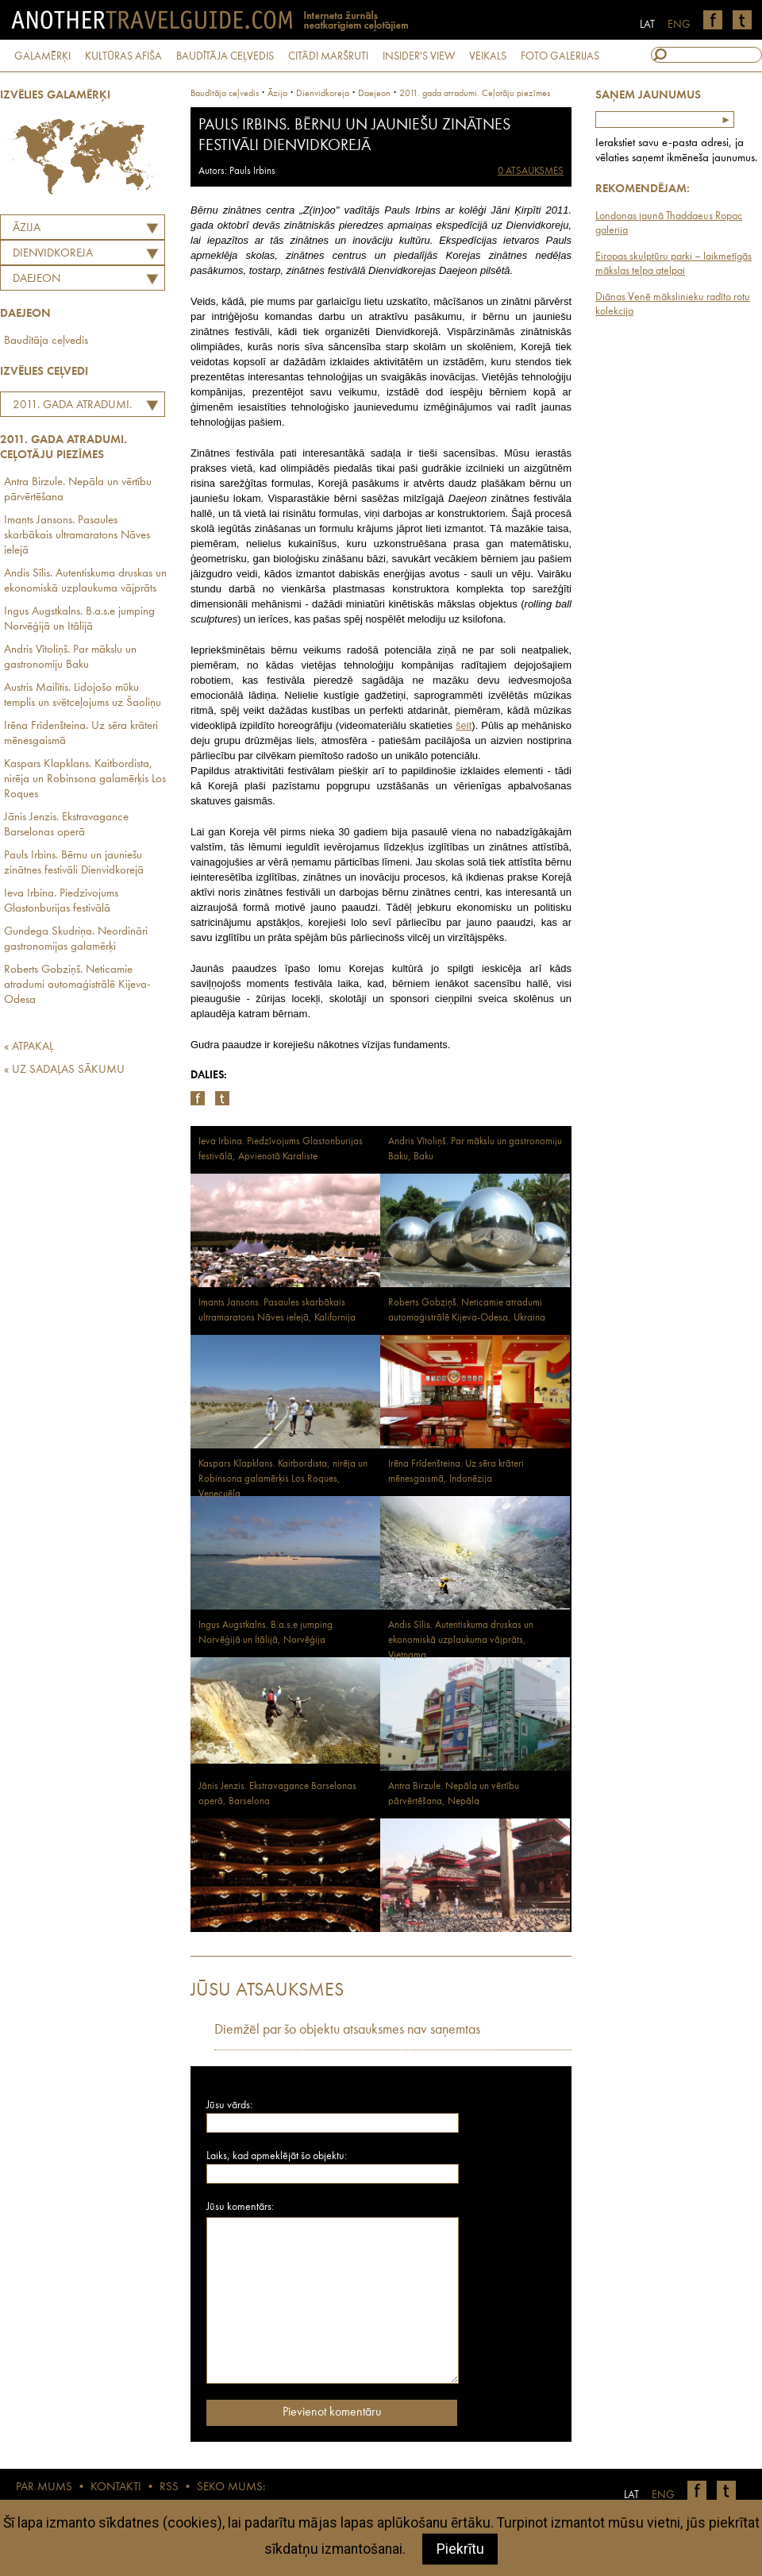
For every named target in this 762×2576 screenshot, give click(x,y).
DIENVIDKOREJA (53, 254)
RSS (169, 2487)
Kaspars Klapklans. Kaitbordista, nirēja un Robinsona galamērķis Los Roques (85, 779)
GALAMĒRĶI (42, 56)
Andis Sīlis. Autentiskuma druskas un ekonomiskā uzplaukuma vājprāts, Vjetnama (460, 1640)
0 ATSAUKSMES (531, 171)
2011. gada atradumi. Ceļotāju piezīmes (68, 407)
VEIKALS (487, 56)
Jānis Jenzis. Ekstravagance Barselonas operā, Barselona (277, 1794)
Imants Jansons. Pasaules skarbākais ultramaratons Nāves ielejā (77, 536)
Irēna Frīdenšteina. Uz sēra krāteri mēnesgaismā (81, 733)
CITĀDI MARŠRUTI (328, 56)
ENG (679, 24)
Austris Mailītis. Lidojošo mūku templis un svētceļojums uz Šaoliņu (82, 695)
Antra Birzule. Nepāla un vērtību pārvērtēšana (78, 489)
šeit (463, 725)
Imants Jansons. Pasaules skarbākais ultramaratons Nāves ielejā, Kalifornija (277, 1310)
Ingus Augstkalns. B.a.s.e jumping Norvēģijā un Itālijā (79, 619)
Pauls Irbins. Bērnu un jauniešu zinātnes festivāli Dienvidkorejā (74, 863)
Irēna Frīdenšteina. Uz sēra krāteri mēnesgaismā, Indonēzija (456, 1471)
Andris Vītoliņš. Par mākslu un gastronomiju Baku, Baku (475, 1149)
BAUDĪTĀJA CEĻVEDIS (225, 56)
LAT (647, 24)
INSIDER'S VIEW (419, 56)
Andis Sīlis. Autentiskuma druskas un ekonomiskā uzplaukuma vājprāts (85, 581)
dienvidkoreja (322, 93)
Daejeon (36, 279)
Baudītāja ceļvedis (46, 341)
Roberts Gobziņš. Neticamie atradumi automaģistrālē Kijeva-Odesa (77, 985)
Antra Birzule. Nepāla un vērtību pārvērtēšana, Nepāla (453, 1794)
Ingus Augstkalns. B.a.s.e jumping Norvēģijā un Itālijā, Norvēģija (265, 1632)
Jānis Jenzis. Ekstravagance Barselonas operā (66, 825)
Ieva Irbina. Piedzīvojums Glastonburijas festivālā (61, 901)
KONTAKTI (115, 2487)
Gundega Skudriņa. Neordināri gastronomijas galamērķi (76, 939)
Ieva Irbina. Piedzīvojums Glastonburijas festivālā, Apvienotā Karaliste (280, 1149)
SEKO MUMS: (231, 2487)
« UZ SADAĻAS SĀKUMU (64, 1070)
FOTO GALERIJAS (560, 56)
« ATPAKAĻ (28, 1047)
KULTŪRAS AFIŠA (123, 56)
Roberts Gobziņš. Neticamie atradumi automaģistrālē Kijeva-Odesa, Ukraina (466, 1310)
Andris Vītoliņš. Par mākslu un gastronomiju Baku (70, 657)
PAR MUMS (44, 2487)
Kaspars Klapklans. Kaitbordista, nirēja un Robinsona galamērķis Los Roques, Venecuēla (283, 1479)
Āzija (26, 228)
